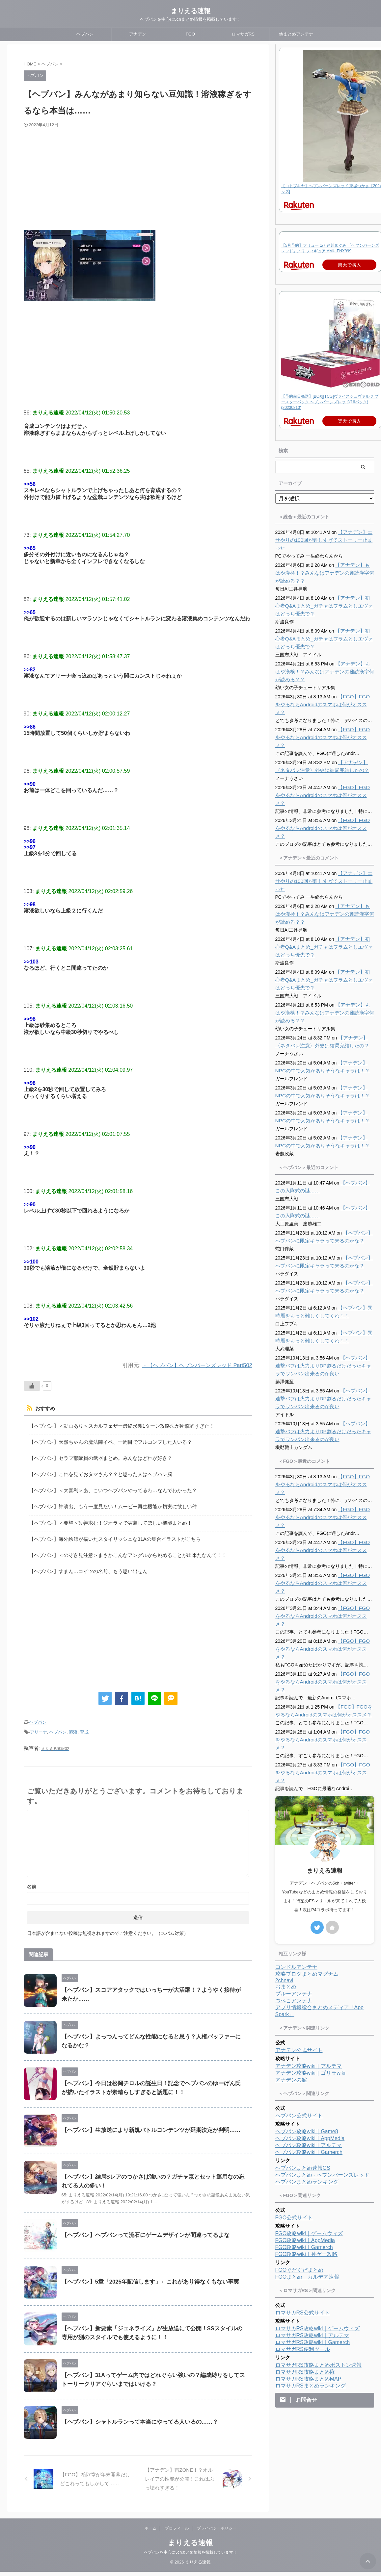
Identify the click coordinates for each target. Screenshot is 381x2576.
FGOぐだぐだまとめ (299, 2167)
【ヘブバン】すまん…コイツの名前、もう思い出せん (84, 1562)
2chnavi (284, 1878)
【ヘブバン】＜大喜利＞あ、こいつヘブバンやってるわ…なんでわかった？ (107, 1486)
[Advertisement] (123, 177)
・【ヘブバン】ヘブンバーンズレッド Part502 (194, 1365)
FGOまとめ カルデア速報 (307, 2174)
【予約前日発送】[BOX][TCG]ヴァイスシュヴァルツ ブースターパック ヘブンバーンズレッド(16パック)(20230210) (329, 402)
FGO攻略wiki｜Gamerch (304, 2144)
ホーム (150, 2532)
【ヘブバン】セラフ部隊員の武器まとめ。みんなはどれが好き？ (96, 1455)
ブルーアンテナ (293, 1891)
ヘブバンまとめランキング (307, 2079)
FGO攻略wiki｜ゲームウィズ (309, 2131)
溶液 (73, 1721)
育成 (84, 1721)
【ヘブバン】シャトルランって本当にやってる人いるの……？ (135, 2410)
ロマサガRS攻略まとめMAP (308, 2276)
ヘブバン (85, 34)
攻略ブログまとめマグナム (307, 1871)
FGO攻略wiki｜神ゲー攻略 (306, 2151)
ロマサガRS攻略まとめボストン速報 (318, 2262)
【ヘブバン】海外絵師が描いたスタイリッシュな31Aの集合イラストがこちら (109, 1531)
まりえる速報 (190, 10)
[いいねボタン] (32, 1386)
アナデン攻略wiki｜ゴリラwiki (310, 1970)
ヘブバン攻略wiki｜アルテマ (308, 2042)
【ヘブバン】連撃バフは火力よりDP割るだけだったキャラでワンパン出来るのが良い (324, 1334)
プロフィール (177, 2532)
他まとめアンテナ (296, 34)
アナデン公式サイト (299, 1947)
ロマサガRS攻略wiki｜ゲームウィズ (317, 2226)
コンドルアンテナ (296, 1864)
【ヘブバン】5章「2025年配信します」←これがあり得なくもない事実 (145, 2270)
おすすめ (44, 1408)
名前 (31, 1875)
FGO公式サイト (294, 2115)
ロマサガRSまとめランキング (310, 2283)
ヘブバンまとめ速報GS (302, 2065)
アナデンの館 (291, 1977)
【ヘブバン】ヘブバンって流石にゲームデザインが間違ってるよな (141, 2223)
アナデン (137, 34)
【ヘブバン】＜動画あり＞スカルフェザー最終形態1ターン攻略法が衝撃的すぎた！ (115, 1425)
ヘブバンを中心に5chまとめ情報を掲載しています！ (190, 2556)
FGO (190, 34)
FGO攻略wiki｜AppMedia (305, 2137)
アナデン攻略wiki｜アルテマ (308, 1963)
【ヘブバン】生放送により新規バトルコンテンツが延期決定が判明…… (146, 2118)
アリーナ (38, 1721)
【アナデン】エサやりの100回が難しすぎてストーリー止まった (322, 540)
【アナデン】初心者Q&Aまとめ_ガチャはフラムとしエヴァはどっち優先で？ (323, 605)
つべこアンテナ (293, 1898)
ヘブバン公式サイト (299, 2013)
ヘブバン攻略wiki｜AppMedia (310, 2035)
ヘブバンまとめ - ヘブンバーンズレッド (322, 2072)
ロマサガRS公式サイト (302, 2210)
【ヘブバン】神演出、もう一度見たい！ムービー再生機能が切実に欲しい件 (107, 1501)
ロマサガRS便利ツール (302, 2246)
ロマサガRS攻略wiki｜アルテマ (312, 2233)
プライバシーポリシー (216, 2532)
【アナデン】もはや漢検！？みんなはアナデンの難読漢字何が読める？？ (323, 573)
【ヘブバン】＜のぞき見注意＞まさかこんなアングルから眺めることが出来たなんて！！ (121, 1546)
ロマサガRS (243, 34)
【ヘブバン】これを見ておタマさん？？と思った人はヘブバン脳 (96, 1470)
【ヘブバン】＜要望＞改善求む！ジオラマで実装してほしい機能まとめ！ (105, 1516)
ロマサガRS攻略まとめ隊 (305, 2269)
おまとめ (285, 1884)
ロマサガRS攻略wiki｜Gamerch (312, 2239)
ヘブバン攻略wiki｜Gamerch (308, 2049)
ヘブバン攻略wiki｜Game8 (306, 2029)
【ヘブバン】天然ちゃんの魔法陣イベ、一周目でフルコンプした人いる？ (105, 1440)
